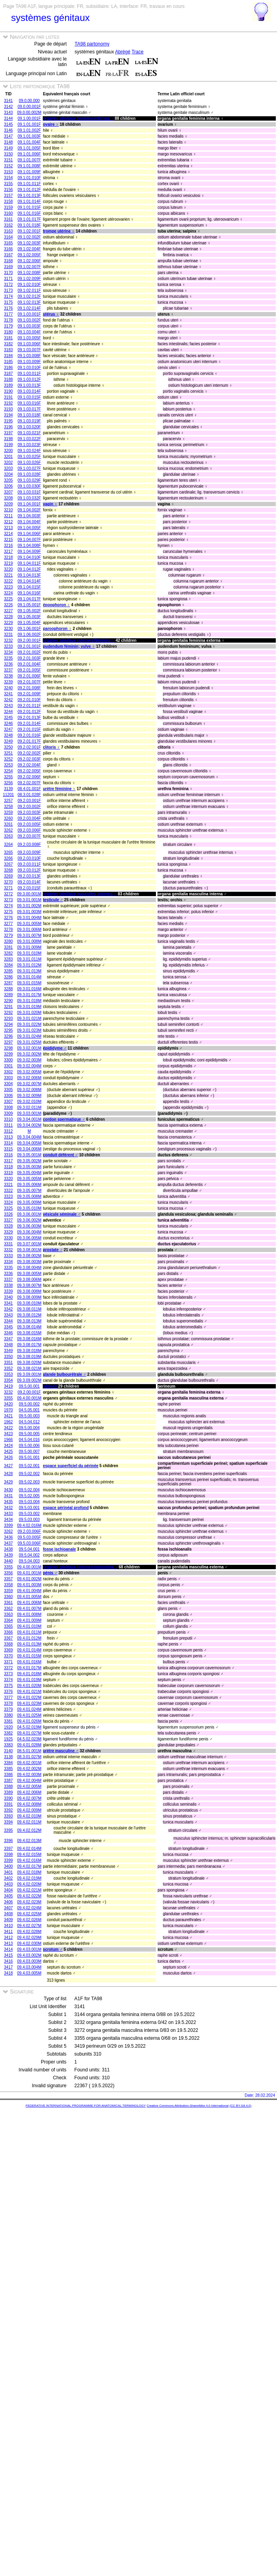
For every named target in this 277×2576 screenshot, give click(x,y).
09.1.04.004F (29, 522)
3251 (8, 753)
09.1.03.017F (29, 409)
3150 (8, 154)
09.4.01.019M (29, 1680)
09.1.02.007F (29, 267)
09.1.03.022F (29, 439)
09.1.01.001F (29, 124)
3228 (8, 617)
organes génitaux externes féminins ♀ (78, 640)
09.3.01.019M (29, 1006)
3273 (8, 900)
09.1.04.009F (29, 551)
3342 (8, 1309)
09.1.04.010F (29, 557)
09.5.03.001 (29, 1508)
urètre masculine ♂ (60, 1751)
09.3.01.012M (29, 965)
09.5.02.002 (29, 1473)
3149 (8, 148)
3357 (8, 1579)
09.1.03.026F (29, 462)
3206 (8, 486)
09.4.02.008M (29, 1804)
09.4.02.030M (29, 1943)
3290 (8, 1001)
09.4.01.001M (29, 1573)
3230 (8, 628)
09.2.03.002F (29, 806)
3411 (8, 1931)
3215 (8, 539)
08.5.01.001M (29, 1751)
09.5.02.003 (29, 1482)
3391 (8, 1804)
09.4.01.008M (29, 1614)
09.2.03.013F (29, 876)
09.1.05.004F (29, 622)
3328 (8, 1226)
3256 (8, 783)
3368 (8, 1644)
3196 (8, 427)
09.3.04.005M (29, 1143)
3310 (8, 1119)
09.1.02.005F (29, 255)
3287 (8, 983)
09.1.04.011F (29, 563)
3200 (8, 450)
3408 (8, 1914)
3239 (8, 682)
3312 (8, 1131)
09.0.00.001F (29, 106)
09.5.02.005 (29, 1496)
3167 (8, 255)
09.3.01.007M (29, 935)
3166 (8, 249)
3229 (8, 622)
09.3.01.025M (29, 1042)
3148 (8, 142)
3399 (8, 1525)
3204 (8, 474)
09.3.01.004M (29, 917)
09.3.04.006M (29, 1149)
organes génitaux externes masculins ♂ (80, 1567)
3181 (8, 338)
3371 (8, 1662)
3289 (8, 995)
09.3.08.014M (29, 1327)
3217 (8, 551)
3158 (8, 201)
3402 (8, 1878)
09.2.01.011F (29, 706)
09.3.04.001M (29, 1119)
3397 (8, 1848)
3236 (8, 664)
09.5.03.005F (29, 1537)
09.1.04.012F (29, 569)
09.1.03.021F (29, 433)
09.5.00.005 (29, 1434)
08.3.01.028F (29, 794)
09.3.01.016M (29, 989)
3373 (8, 1674)
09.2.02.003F (29, 759)
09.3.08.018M (29, 1351)
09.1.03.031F (29, 492)
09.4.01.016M (29, 1662)
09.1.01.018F (29, 225)
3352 (8, 1368)
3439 (8, 1555)
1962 (8, 1422)
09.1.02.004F (29, 249)
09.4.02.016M (29, 1525)
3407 (8, 1908)
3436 (8, 1537)
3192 (8, 403)
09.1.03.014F (29, 391)
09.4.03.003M (29, 1961)
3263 (8, 836)
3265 (8, 852)
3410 (8, 1925)
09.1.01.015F (29, 207)
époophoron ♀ (56, 605)
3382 (8, 1733)
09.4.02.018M (29, 1872)
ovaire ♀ (51, 124)
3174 (8, 296)
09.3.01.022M (29, 1024)
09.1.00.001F (29, 118)
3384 (8, 1763)
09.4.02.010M (29, 1816)
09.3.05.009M (29, 1202)
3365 (8, 1626)
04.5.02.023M (29, 1739)
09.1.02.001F (29, 231)
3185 (8, 361)
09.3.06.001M (29, 1214)
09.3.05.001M (29, 1155)
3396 (8, 1840)
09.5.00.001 (29, 1386)
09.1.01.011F (29, 184)
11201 (8, 794)
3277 (8, 923)
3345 (8, 1327)
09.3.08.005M (29, 1273)
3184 (8, 356)
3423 (8, 1434)
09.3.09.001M (29, 1374)
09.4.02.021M (29, 1890)
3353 (8, 1374)
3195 (8, 421)
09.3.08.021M (29, 1368)
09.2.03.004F (29, 818)
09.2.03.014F (29, 882)
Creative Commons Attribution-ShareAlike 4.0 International (187, 2105)
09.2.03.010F (29, 858)
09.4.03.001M (29, 1949)
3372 (8, 1668)
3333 (8, 1256)
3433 (8, 1513)
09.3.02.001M (29, 1048)
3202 (8, 462)
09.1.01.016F (29, 213)
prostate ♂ (53, 1250)
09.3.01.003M (29, 912)
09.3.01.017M (29, 995)
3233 (8, 646)
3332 (8, 1250)
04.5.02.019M (29, 1727)
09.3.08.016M (29, 1339)
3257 (8, 800)
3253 (8, 765)
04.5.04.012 (29, 1422)
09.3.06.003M (29, 1226)
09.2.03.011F (29, 864)
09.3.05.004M (29, 1173)
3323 (8, 1196)
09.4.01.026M (29, 1721)
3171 (8, 278)
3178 (8, 320)
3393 (8, 1816)
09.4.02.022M (29, 1896)
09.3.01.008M (29, 941)
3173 (8, 290)
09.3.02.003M (29, 1060)
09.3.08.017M (29, 1345)
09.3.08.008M (29, 1291)
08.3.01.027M (29, 1757)
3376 (8, 1691)
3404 (8, 1890)
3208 (8, 498)
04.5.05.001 (29, 1410)
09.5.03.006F (29, 1543)
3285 (8, 971)
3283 (8, 959)
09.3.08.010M (29, 1303)
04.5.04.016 (29, 1439)
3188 (8, 379)
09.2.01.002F (29, 652)
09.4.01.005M (29, 1596)
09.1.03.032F (29, 498)
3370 (8, 1656)
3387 (8, 1780)
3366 (8, 1632)
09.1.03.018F (29, 415)
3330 (8, 1238)
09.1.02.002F (29, 237)
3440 (8, 1561)
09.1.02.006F (29, 261)
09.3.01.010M (29, 953)
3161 (8, 219)
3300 (8, 1060)
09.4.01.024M (29, 1709)
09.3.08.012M (29, 1315)
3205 (8, 480)
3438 (8, 1549)
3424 (8, 1445)
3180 (8, 332)
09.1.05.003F (29, 617)
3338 (8, 1285)
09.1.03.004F (29, 332)
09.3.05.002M (29, 1161)
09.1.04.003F (29, 516)
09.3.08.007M (29, 1285)
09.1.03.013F (29, 385)
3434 (8, 1519)
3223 (8, 587)
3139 (8, 789)
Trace (137, 52)
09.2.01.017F (29, 741)
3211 (8, 516)
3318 (8, 1167)
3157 (8, 195)
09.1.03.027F (29, 468)
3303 (8, 1078)
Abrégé (123, 52)
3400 (8, 1866)
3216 (8, 545)
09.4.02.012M (29, 1830)
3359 (8, 1591)
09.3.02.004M (29, 1066)
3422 (8, 1428)
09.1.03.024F (29, 450)
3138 (8, 1757)
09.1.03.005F (29, 338)
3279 (8, 935)
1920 (8, 1727)
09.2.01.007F (29, 682)
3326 (8, 1214)
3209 (8, 504)
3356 (8, 1573)
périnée (50, 1386)
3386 (8, 1774)
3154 (8, 178)
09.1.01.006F (29, 154)
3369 (8, 1650)
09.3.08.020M (29, 1362)
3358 (8, 1585)
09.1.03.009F (29, 361)
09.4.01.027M (29, 1733)
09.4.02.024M (29, 1908)
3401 (8, 1872)
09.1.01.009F (29, 172)
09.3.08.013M (29, 1321)
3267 (8, 864)
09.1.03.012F (29, 379)
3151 (8, 160)
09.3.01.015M (29, 983)
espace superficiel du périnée (70, 1466)
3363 (8, 1614)
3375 (8, 1685)
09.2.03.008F (29, 844)
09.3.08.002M (29, 1256)
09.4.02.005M (29, 1786)
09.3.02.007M (29, 1084)
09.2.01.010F (29, 700)
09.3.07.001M (29, 1244)
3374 (8, 1680)
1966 (8, 1439)
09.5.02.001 (29, 1466)
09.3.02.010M (29, 1101)
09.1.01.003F (29, 136)
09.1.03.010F (29, 367)
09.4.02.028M (29, 1931)
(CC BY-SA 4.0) (240, 2105)
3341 (8, 1303)
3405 (8, 1896)
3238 (8, 676)
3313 (8, 1137)
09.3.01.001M (29, 900)
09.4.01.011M (29, 1632)
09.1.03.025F (29, 456)
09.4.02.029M (29, 1937)
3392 (8, 1810)
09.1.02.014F (29, 308)
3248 (8, 735)
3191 (8, 397)
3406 (8, 1902)
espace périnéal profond (66, 1508)
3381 (8, 1721)
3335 (8, 1267)
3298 (8, 1048)
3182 (8, 344)
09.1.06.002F (29, 634)
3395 (8, 1830)
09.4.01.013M (29, 1644)
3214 (8, 533)
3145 (8, 124)
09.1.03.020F (29, 427)
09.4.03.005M (29, 1973)
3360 (8, 1596)
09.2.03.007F (29, 836)
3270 (8, 882)
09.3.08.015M (29, 1333)
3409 (8, 1920)
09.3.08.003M (29, 1262)
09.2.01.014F (29, 723)
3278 (8, 929)
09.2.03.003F (29, 812)
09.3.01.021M (29, 1018)
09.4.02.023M (29, 1902)
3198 (8, 439)
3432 (8, 1508)
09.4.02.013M (29, 1840)
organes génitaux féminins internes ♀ (78, 118)
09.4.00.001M (29, 1398)
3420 (8, 1404)
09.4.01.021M (29, 1691)
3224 (8, 593)
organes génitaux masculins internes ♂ (79, 894)
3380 (8, 1715)
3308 (8, 1107)
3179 (8, 326)
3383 (8, 1745)
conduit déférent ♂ (60, 1155)
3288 (8, 989)
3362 (8, 1608)
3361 (8, 1602)
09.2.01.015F (29, 729)
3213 (8, 528)
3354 (8, 1380)
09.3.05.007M (29, 1190)
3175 (8, 302)
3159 (8, 207)
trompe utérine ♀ (58, 231)
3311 (8, 1125)
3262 (8, 830)
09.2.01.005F (29, 670)
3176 (8, 308)
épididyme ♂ (54, 1048)
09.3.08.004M (29, 1267)
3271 (8, 888)
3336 (8, 1273)
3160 (8, 213)
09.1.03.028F (29, 474)
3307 (8, 1101)
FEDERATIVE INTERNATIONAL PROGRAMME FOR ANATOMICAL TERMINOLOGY (86, 2105)
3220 (8, 569)
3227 (8, 611)
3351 (8, 1362)
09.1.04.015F (29, 587)
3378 (8, 1703)
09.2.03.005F (29, 824)
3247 (8, 729)
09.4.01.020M (29, 1685)
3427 (8, 1466)
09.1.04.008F (29, 545)
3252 (8, 759)
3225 (8, 599)
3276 (8, 917)
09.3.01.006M (29, 929)
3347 (8, 1339)
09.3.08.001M (29, 1250)
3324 (8, 1202)
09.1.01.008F (29, 166)
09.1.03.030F (29, 486)
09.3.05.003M (29, 1167)
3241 (8, 694)
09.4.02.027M (29, 1925)
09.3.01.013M (29, 971)
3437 (8, 1543)
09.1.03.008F (29, 356)
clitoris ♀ (51, 747)
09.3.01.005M (29, 923)
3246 (8, 723)
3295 (8, 1030)
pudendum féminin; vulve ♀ (69, 646)
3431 (8, 1496)
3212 (8, 522)
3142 (8, 106)
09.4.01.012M (29, 1638)
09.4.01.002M (29, 1579)
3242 (8, 700)
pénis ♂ (50, 1573)
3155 (8, 184)
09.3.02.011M (29, 1107)
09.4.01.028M (29, 1745)
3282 (8, 953)
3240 (8, 688)
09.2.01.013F (29, 717)
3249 (8, 741)
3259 (8, 812)
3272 (8, 894)
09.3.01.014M (29, 977)
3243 (8, 706)
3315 (8, 1149)
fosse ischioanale (59, 1549)
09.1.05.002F (29, 611)
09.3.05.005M (29, 1178)
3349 (8, 1351)
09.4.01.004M (29, 1591)
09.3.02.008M (29, 1090)
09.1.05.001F (29, 605)
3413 (8, 1943)
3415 (8, 1955)
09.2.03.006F (29, 830)
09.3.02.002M (29, 1054)
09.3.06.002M (29, 1220)
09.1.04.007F (29, 539)
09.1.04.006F (29, 533)
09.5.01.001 (29, 1457)
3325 (8, 1208)
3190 (8, 391)
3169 (8, 267)
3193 (8, 409)
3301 (8, 1066)
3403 (8, 1884)
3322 (8, 1190)
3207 (8, 492)
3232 (8, 640)
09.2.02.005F (29, 771)
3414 (8, 1949)
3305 (8, 1090)
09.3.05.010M (29, 1208)
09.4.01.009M (29, 1620)
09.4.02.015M (29, 1854)
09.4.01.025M (29, 1715)
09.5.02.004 (29, 1490)
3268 (8, 870)
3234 (8, 652)
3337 (8, 1279)
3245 (8, 717)
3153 (8, 172)
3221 (8, 575)
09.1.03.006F (29, 344)
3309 (8, 1113)
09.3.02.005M (29, 1072)
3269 (8, 876)
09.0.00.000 (29, 100)
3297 (8, 1042)
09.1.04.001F (29, 504)
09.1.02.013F (29, 302)
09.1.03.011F (29, 373)
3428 (8, 1473)
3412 (8, 1937)
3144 (8, 118)
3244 (8, 711)
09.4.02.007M (29, 1798)
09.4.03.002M (29, 1955)
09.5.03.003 (29, 1519)
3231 (8, 634)
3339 (8, 1291)
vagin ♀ (50, 504)
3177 (8, 314)
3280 (8, 941)
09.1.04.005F (29, 528)
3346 (8, 1333)
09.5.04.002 (29, 1555)
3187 (8, 373)
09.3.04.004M (29, 1137)
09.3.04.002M (29, 1125)
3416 (8, 1961)
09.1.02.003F (29, 243)
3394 (8, 1822)
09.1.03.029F (29, 480)
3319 (8, 1173)
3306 (8, 1095)
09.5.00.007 (29, 1451)
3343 (8, 1315)
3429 (8, 1482)
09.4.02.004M (29, 1780)
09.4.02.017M (29, 1866)
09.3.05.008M (29, 1196)
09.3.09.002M (29, 1380)
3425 (8, 1451)
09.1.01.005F (29, 148)
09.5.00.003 (29, 1416)
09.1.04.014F (29, 581)
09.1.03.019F (29, 421)
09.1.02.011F (29, 290)
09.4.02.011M (29, 1822)
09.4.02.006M (29, 1792)
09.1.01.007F (29, 160)
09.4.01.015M (29, 1656)
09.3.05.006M (29, 1184)
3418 (8, 1973)
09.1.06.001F (29, 628)
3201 (8, 456)
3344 (8, 1321)
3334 (8, 1262)
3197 (8, 433)
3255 (8, 777)
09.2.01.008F (29, 688)
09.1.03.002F (29, 320)
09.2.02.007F (29, 783)
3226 (8, 605)
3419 (8, 1386)
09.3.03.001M (29, 1113)
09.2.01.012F (29, 711)
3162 (8, 225)
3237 (8, 670)
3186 (8, 367)
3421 (8, 1416)
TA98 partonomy (92, 44)
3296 (8, 1036)
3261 (8, 824)
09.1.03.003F (29, 326)
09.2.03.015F (29, 888)
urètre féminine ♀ (59, 789)
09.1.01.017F (29, 219)
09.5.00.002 (29, 1404)
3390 (8, 1798)
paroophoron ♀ (57, 628)
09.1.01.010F (29, 178)
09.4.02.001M (29, 1763)
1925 (8, 1739)
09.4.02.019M (29, 1878)
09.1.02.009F (29, 278)
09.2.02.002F (29, 753)
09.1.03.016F (29, 403)
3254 (8, 771)
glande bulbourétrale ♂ (64, 1374)
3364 (8, 1620)
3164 (8, 237)
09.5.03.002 (29, 1513)
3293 (8, 1018)
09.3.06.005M (29, 1238)
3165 (8, 243)
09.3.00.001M (29, 894)
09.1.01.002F (29, 130)
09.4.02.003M (29, 1774)
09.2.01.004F (29, 664)
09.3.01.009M (29, 947)
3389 (8, 1792)
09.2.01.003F (29, 658)
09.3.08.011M (29, 1309)
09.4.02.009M (29, 1810)
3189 (8, 385)
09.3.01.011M (29, 959)
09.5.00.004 (29, 1428)
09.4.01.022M (29, 1697)
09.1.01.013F (29, 195)
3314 (8, 1143)
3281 (8, 947)
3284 (8, 965)
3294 (8, 1024)
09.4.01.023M (29, 1703)
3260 (8, 818)
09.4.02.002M (29, 1769)
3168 (8, 261)
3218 (8, 557)
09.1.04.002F (29, 510)
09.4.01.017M (29, 1668)
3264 (8, 844)
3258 (8, 806)
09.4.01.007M (29, 1608)
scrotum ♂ (53, 1949)
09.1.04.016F (29, 593)
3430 (8, 1490)
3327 (8, 1220)
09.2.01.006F (29, 676)
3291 (8, 1006)
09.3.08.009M (29, 1297)
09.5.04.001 (29, 1549)
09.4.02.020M (29, 1884)
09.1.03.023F (29, 445)
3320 (8, 1178)
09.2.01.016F (29, 735)
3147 (8, 136)
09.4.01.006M (29, 1602)
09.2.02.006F (29, 777)
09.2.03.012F (29, 870)
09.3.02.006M (29, 1078)
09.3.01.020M (29, 1012)
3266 (8, 858)
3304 (8, 1084)
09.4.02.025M (29, 1914)
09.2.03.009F (29, 852)
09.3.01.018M (29, 1001)
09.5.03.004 (29, 1502)
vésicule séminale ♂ (61, 1214)
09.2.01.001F (29, 646)
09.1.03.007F (29, 350)
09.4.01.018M (29, 1674)
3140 (8, 1751)
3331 (8, 1244)
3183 (8, 350)
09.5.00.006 (29, 1445)
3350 (8, 1356)
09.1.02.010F (29, 284)
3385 (8, 1769)
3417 (8, 1967)
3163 (8, 231)
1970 (8, 1410)
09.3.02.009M (29, 1095)
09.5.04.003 (29, 1561)
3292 (8, 1012)
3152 (8, 166)
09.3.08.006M (29, 1279)
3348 (8, 1345)
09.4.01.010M (29, 1626)
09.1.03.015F (29, 397)
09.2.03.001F (29, 800)
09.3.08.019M (29, 1356)
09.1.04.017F (29, 599)
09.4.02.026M (29, 1920)
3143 (8, 112)
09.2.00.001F (29, 640)
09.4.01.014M (29, 1650)
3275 (8, 912)
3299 (8, 1054)
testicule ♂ (53, 900)
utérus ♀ (51, 314)
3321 (8, 1184)
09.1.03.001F (29, 314)
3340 (8, 1297)
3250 (8, 747)
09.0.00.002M (29, 112)
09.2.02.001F (29, 747)
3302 (8, 1072)
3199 (8, 445)
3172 (8, 284)
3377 (8, 1697)
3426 (8, 1457)
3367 (8, 1638)
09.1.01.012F (29, 189)
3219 (8, 563)
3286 (8, 977)
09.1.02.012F (29, 296)
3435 (8, 1502)
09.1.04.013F (29, 575)
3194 (8, 415)
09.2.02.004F (29, 765)
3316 (8, 1155)
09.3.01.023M (29, 1030)
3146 (8, 130)
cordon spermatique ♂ (64, 1119)
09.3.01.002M (29, 906)
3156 (8, 189)
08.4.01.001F (29, 789)
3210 (8, 510)
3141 (8, 100)
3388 (8, 1786)
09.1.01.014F (29, 201)
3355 (8, 1398)
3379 (8, 1709)
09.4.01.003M (29, 1585)
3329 (8, 1232)
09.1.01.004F (29, 142)
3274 (8, 906)
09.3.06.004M (29, 1232)
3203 (8, 468)
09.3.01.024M (29, 1036)
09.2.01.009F (29, 694)
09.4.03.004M (29, 1967)
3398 (8, 1854)
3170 (8, 272)
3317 (8, 1161)
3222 (8, 581)
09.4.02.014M (29, 1848)
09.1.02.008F (29, 272)
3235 (8, 658)
